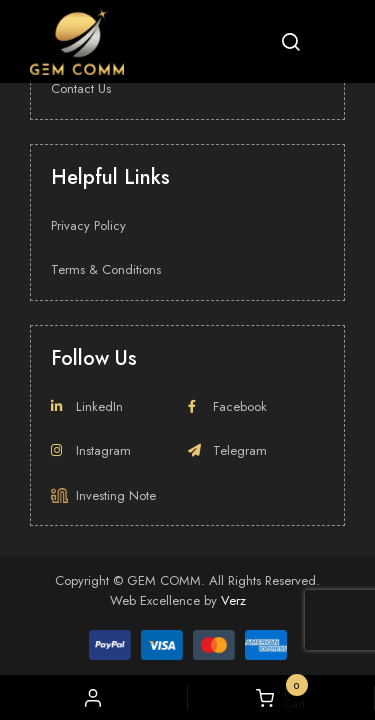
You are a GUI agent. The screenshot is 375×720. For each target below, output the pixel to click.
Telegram (227, 450)
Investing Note (103, 495)
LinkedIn (87, 406)
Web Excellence (155, 600)
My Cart (281, 698)
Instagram (91, 450)
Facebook (227, 406)
